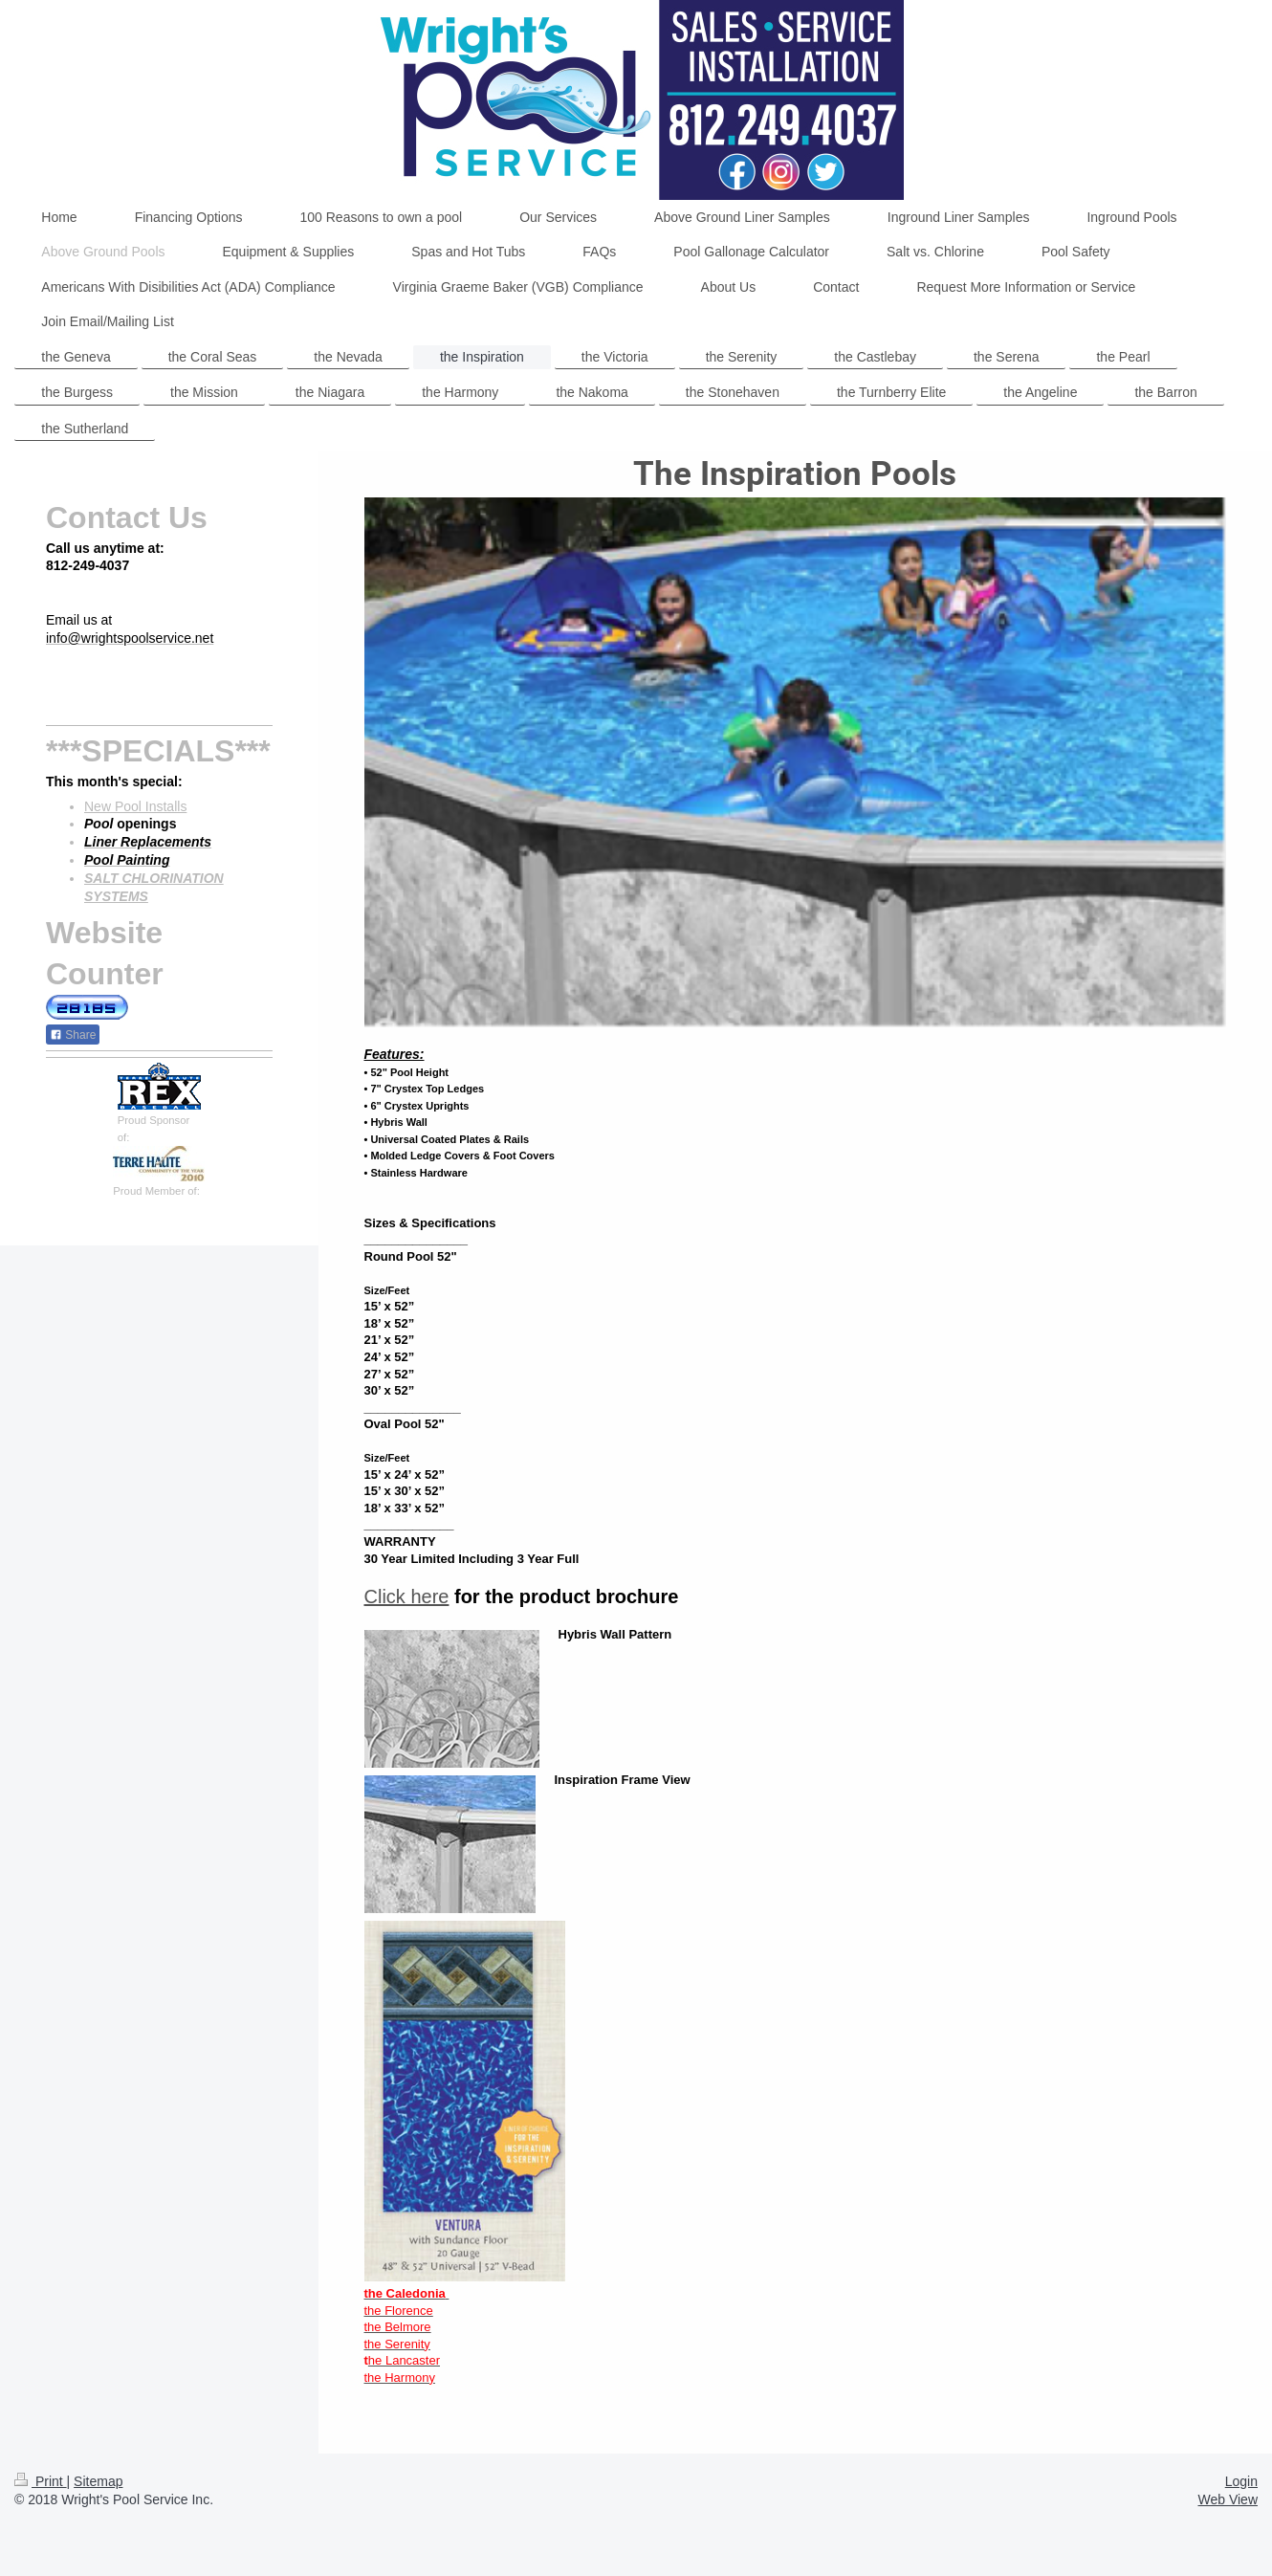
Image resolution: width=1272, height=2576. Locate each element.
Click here (407, 1596)
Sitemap (98, 2481)
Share (73, 1035)
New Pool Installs (135, 806)
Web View (1227, 2499)
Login (1241, 2481)
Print (40, 2481)
